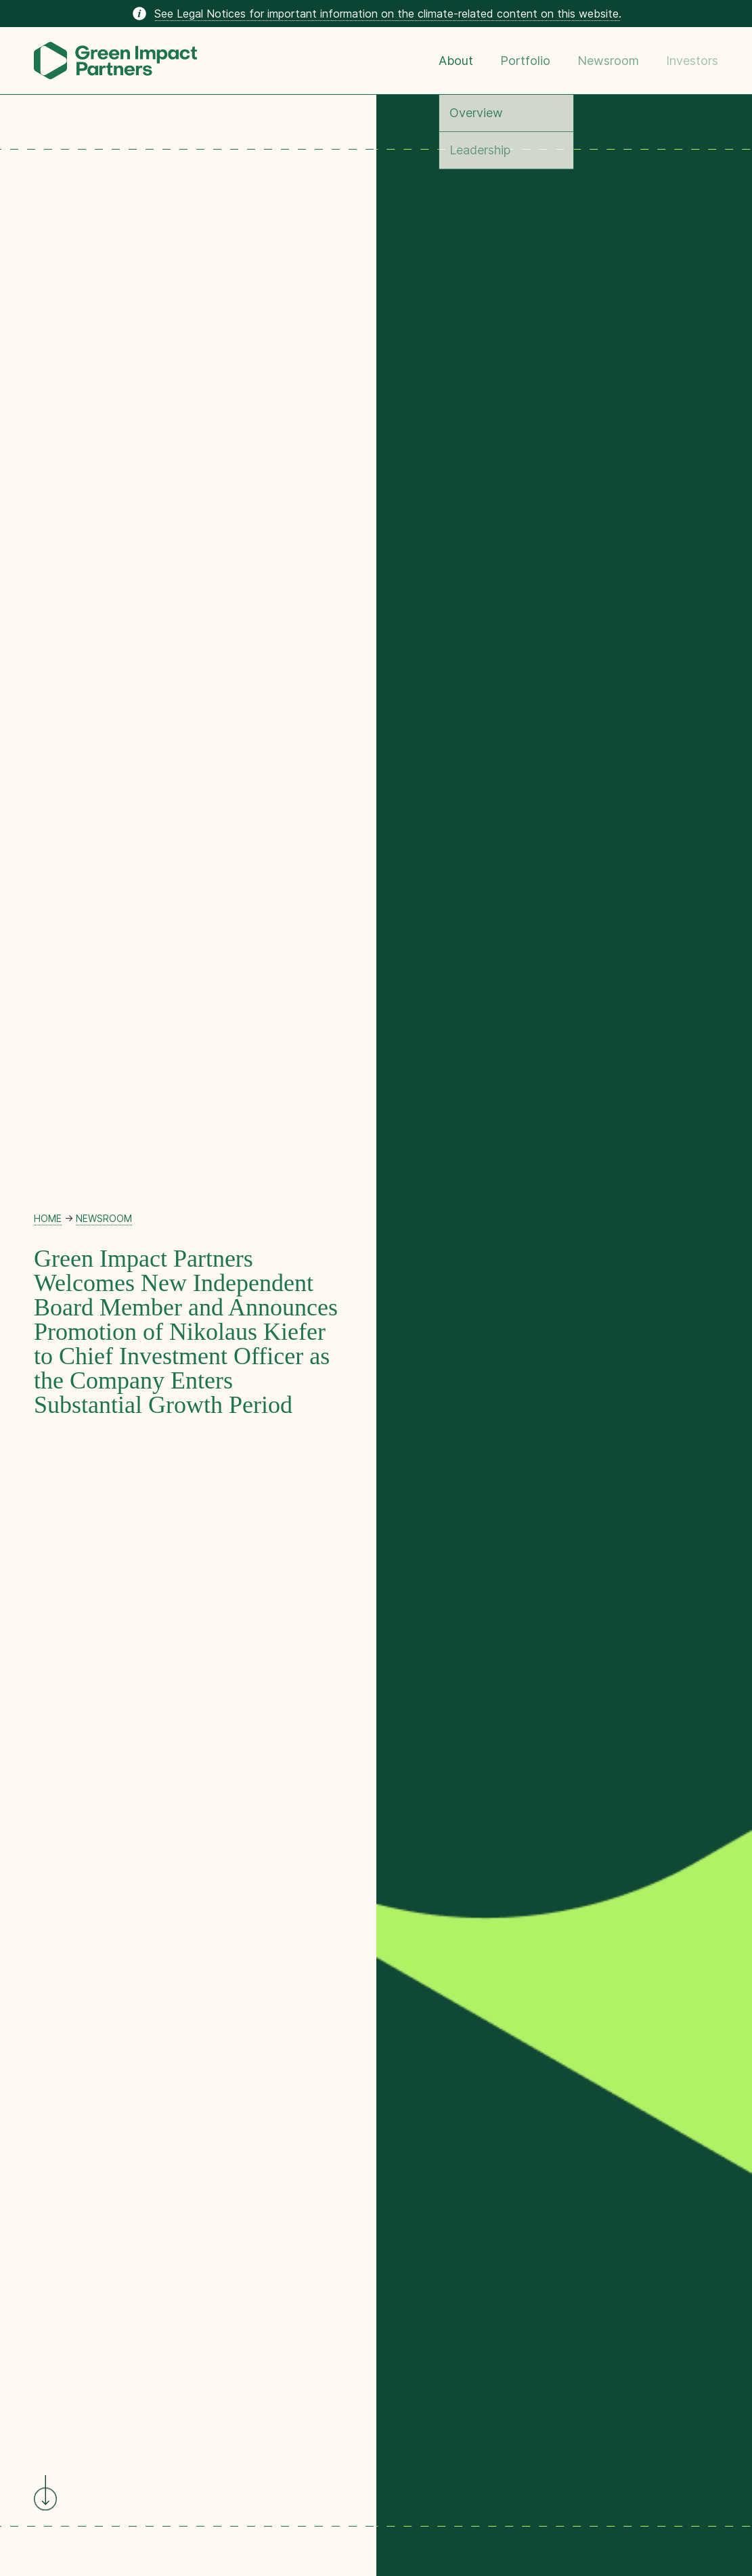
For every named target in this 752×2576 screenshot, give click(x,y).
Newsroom (608, 60)
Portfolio (525, 60)
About (456, 60)
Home (48, 1218)
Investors (692, 60)
